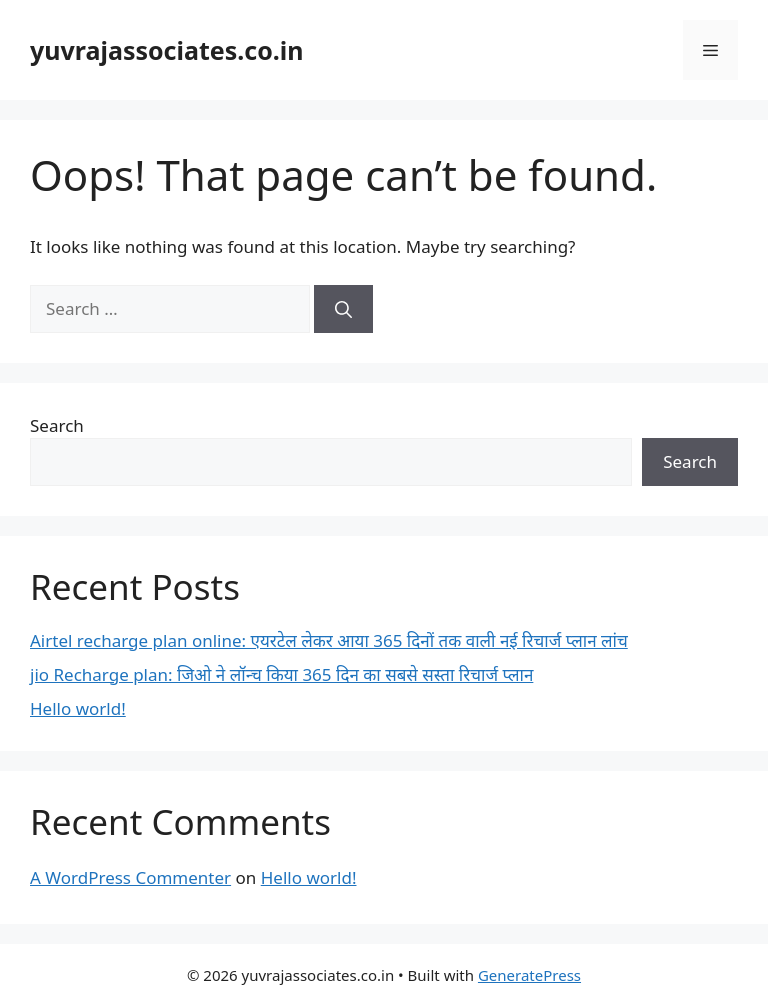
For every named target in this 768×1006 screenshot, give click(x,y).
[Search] (343, 309)
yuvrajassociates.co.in (167, 50)
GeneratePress (529, 975)
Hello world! (78, 708)
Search (57, 425)
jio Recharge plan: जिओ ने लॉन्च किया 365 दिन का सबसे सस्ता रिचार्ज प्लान (281, 674)
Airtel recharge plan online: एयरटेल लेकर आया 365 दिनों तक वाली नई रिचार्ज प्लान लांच (329, 640)
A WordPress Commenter (130, 877)
